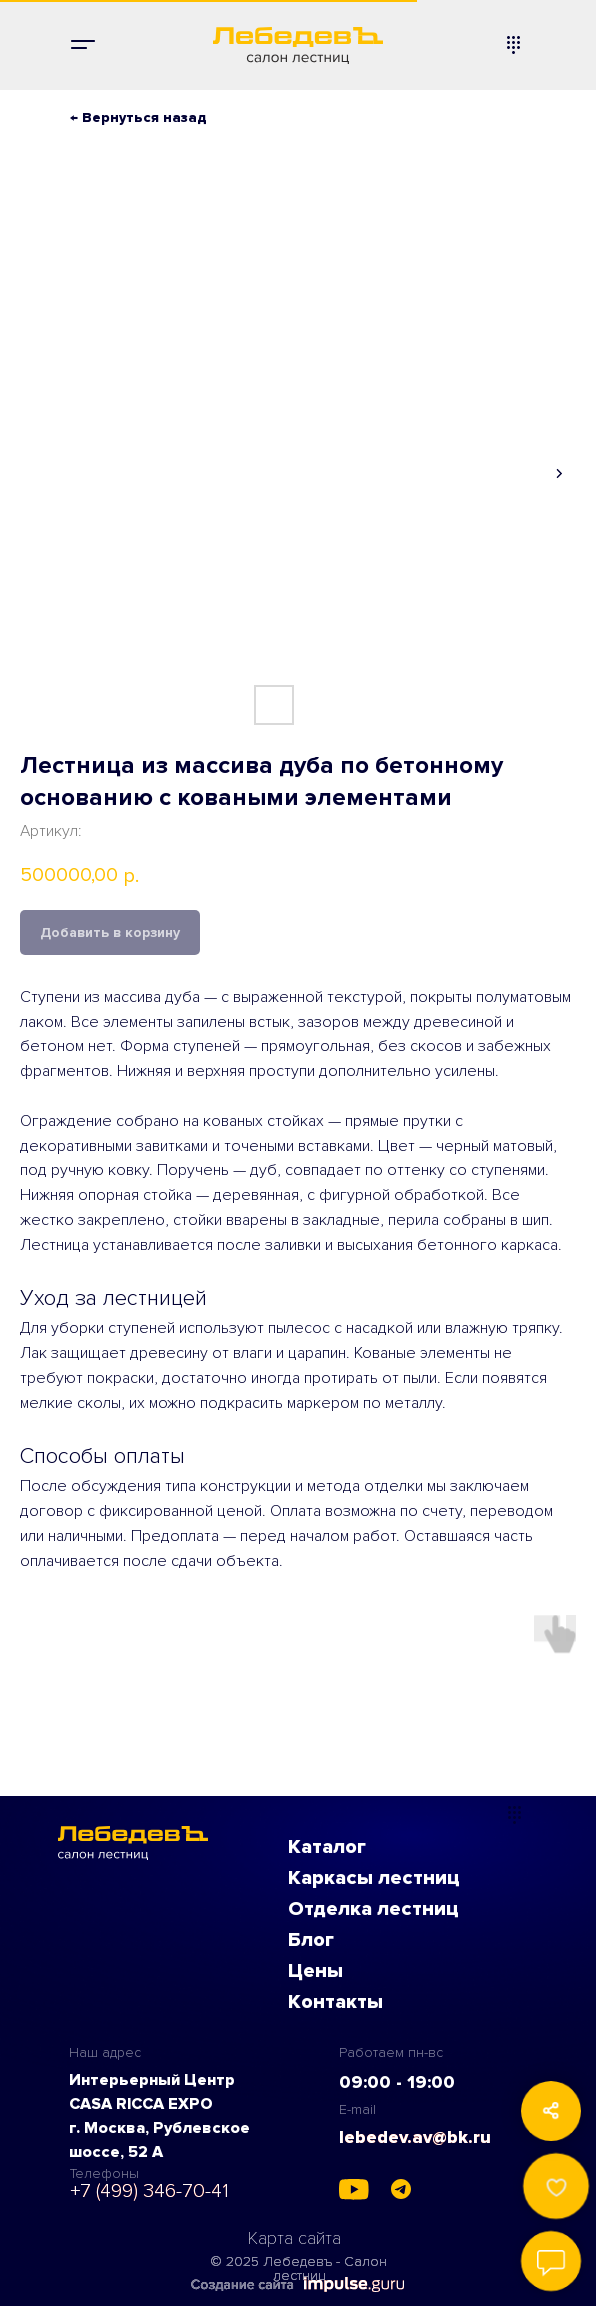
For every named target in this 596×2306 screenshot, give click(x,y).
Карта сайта (294, 2238)
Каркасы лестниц (374, 1878)
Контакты (335, 2002)
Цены (315, 1971)
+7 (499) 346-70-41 (149, 2191)
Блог (311, 1940)
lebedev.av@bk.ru (415, 2137)
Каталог (327, 1847)
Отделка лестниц (373, 1909)
